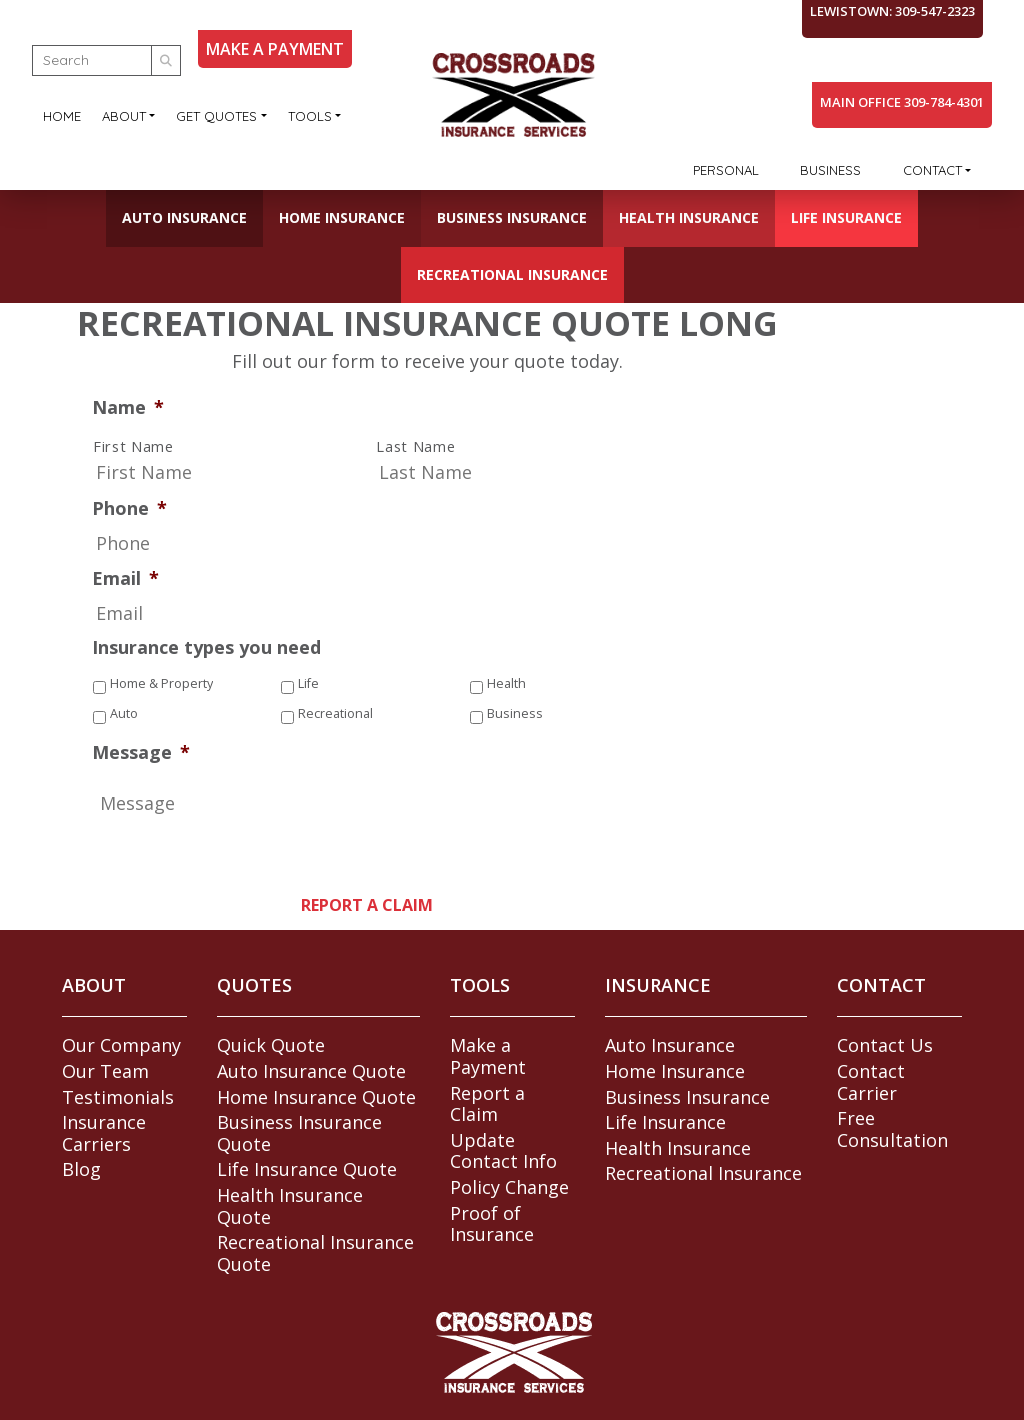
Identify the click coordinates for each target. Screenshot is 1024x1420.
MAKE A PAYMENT (275, 49)
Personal (726, 170)
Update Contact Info (503, 1151)
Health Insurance (689, 217)
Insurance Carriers (104, 1133)
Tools (310, 116)
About (124, 116)
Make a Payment (488, 1056)
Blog (81, 1169)
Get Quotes (216, 116)
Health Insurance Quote (290, 1206)
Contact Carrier (871, 1082)
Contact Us (885, 1045)
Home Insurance (342, 217)
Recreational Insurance (512, 274)
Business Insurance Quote (299, 1133)
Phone (129, 508)
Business (830, 170)
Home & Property (161, 683)
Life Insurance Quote (307, 1169)
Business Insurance (512, 217)
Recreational (335, 713)
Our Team (105, 1071)
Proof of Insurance (492, 1224)
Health (506, 683)
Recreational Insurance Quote (315, 1253)
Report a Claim (487, 1104)
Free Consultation (892, 1129)
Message (141, 752)
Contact (932, 170)
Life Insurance (846, 217)
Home (62, 116)
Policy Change (509, 1187)
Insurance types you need (206, 647)
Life (308, 683)
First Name (133, 447)
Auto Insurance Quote (311, 1071)
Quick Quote (271, 1045)
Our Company (121, 1045)
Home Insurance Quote (316, 1097)
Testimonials (118, 1097)
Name (128, 407)
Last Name (415, 447)
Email (125, 578)
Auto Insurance (184, 217)
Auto (124, 713)
